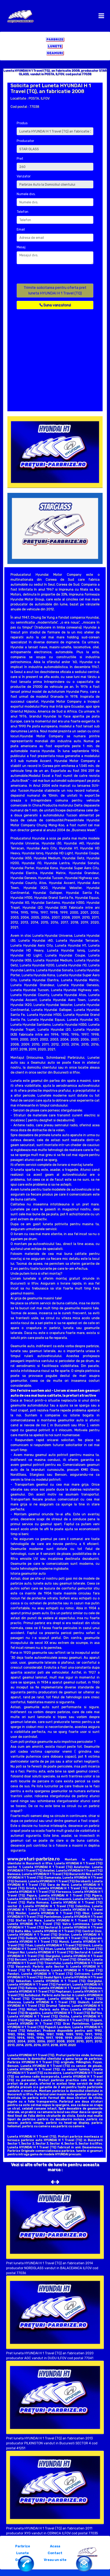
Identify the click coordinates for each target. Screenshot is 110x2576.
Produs (22, 123)
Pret (20, 159)
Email (21, 229)
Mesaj (21, 247)
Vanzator (24, 176)
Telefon (22, 212)
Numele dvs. (26, 194)
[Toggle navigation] (101, 16)
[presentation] (48, 275)
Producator (25, 141)
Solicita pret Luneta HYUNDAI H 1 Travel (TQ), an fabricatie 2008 (50, 88)
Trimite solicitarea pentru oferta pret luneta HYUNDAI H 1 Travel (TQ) (55, 290)
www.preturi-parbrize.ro (33, 1859)
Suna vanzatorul (55, 305)
